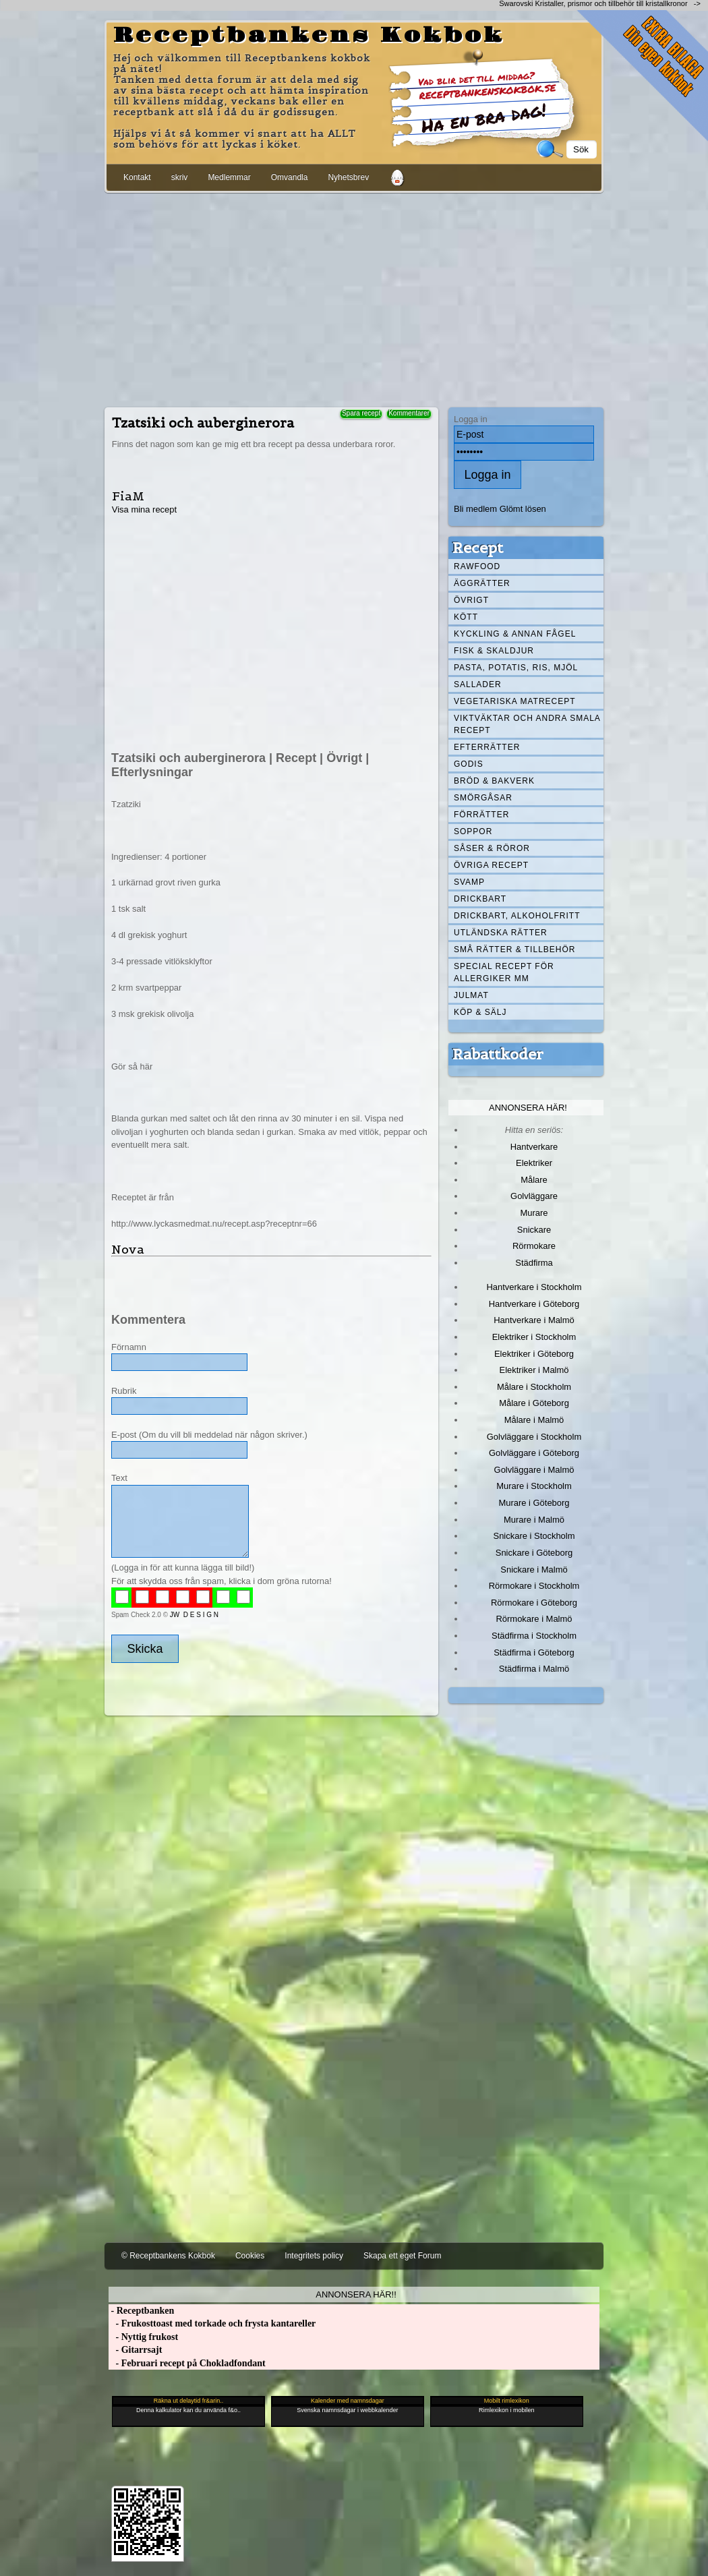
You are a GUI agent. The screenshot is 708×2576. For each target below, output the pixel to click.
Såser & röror (492, 848)
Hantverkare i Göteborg (534, 1304)
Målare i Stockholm (534, 1387)
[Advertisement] (354, 297)
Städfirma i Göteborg (534, 1652)
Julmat (471, 995)
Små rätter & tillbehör (514, 949)
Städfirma (533, 1263)
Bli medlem (475, 509)
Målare (534, 1180)
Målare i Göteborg (534, 1403)
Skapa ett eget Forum (402, 2255)
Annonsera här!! (356, 2294)
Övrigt (471, 600)
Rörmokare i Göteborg (534, 1603)
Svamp (469, 882)
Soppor (473, 831)
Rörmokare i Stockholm (534, 1586)
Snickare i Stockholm (534, 1536)
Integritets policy (314, 2255)
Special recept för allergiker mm (504, 972)
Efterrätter (487, 747)
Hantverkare (534, 1147)
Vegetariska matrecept (515, 701)
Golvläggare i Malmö (534, 1470)
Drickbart (480, 899)
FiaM (128, 496)
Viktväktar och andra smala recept (527, 724)
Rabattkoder (497, 1054)
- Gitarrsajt (135, 2350)
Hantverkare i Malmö (534, 1320)
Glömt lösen (523, 509)
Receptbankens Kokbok (308, 36)
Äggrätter (482, 583)
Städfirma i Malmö (534, 1669)
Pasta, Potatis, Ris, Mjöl (516, 667)
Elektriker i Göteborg (534, 1354)
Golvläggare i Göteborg (534, 1453)
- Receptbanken (141, 2311)
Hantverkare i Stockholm (533, 1287)
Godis (468, 764)
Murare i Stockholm (534, 1486)
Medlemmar (229, 177)
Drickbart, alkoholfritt (517, 915)
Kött (466, 617)
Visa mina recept (144, 509)
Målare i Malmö (534, 1420)
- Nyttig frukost (143, 2337)
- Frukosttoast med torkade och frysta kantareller (212, 2323)
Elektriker (534, 1163)
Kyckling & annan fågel (515, 634)
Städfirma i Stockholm (534, 1636)
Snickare (534, 1230)
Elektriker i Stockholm (534, 1337)
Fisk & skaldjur (494, 650)
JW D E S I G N (194, 1614)
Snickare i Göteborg (534, 1553)
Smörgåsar (483, 797)
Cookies (249, 2255)
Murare (534, 1213)
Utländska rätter (501, 932)
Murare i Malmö (534, 1520)
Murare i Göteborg (533, 1503)
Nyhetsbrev (348, 177)
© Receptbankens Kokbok (168, 2255)
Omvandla (289, 177)
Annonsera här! (528, 1108)
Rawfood (477, 566)
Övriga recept (491, 865)
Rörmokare (534, 1246)
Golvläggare (534, 1196)
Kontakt (137, 177)
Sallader (478, 684)
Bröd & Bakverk (494, 781)
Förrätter (481, 814)
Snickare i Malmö (533, 1569)
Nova (127, 1249)
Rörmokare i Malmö (534, 1619)
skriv (179, 177)
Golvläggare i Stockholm (534, 1437)
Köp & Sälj (480, 1012)
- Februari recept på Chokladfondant (187, 2363)
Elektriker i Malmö (534, 1370)
